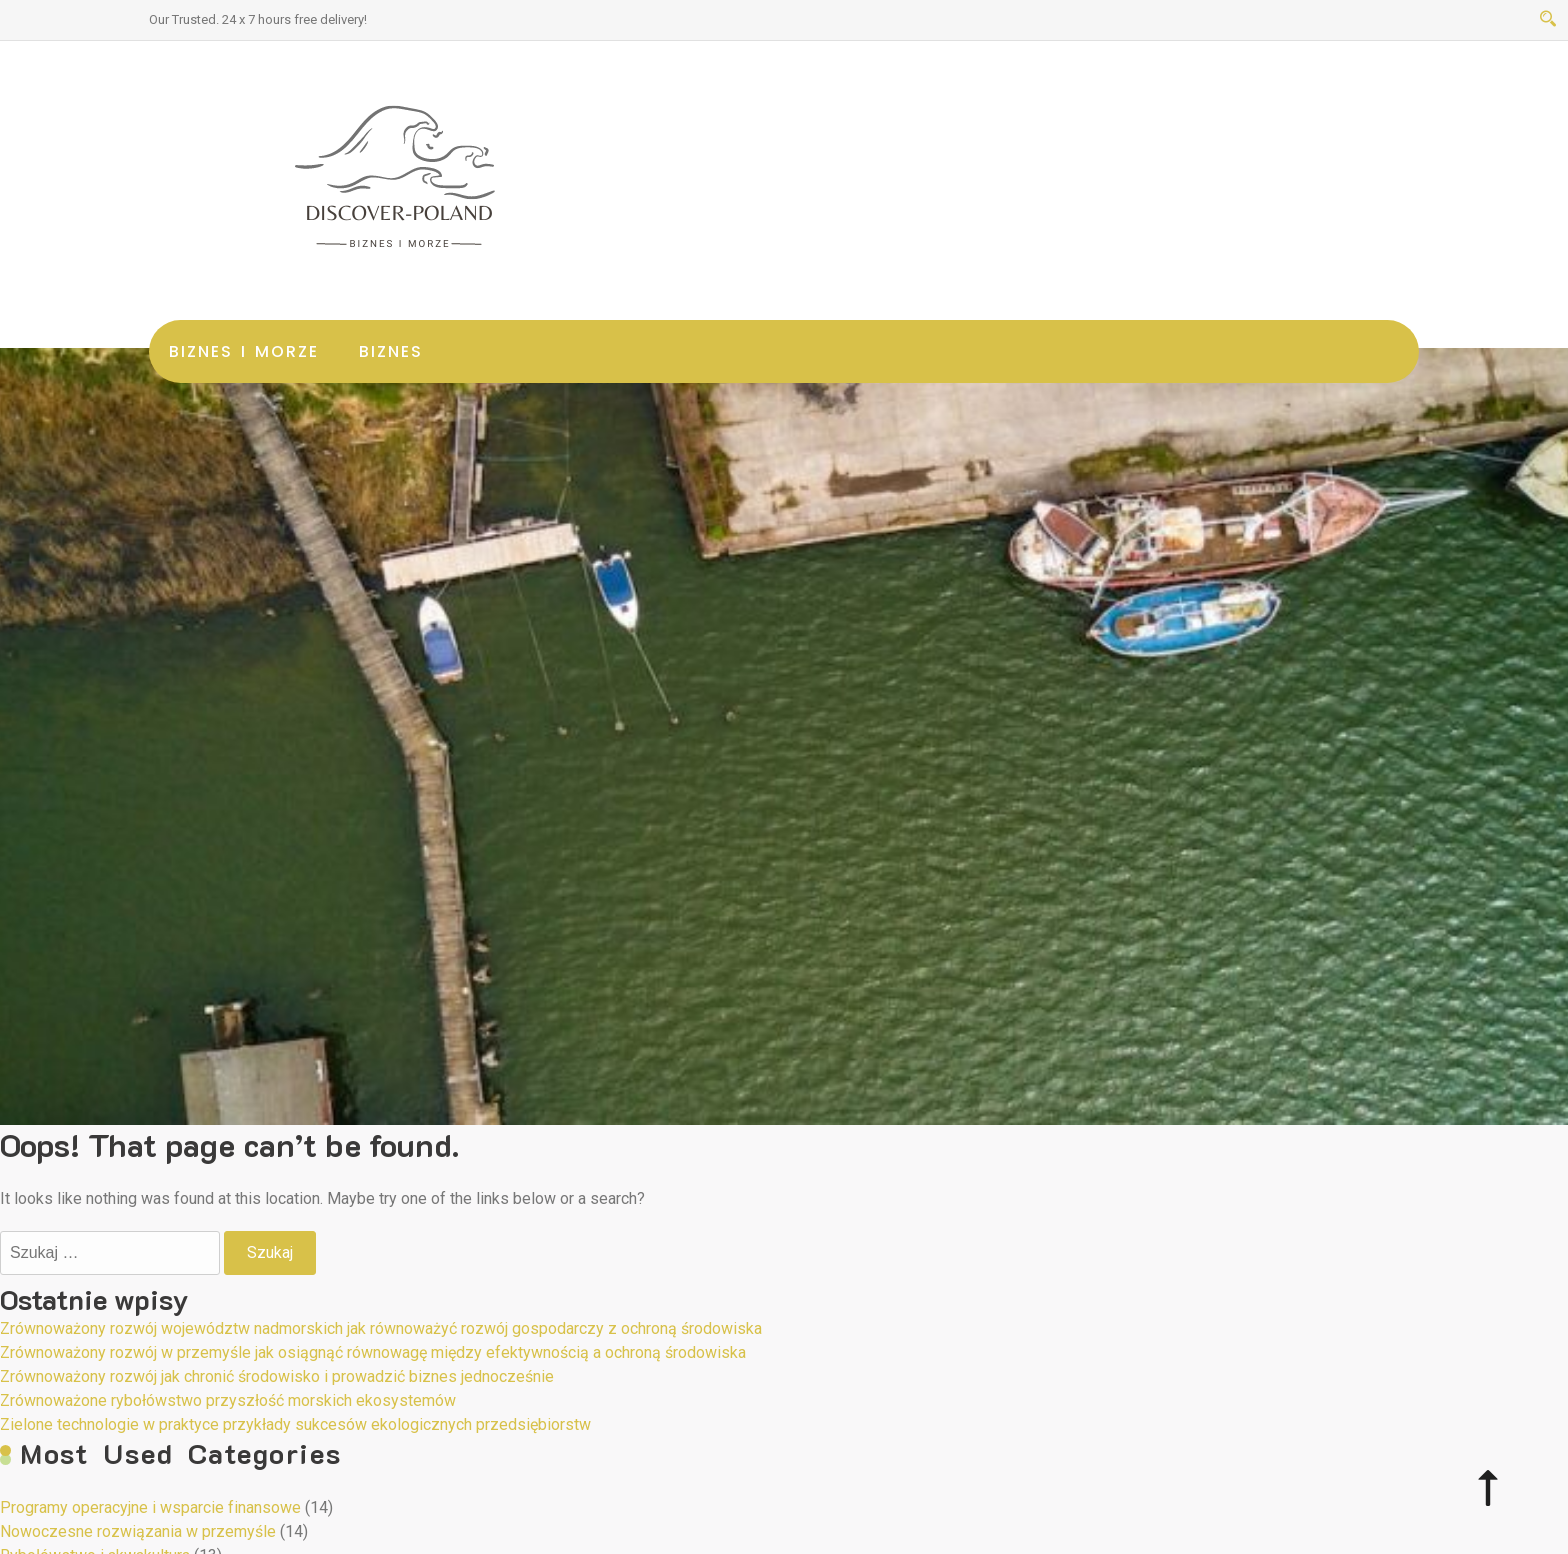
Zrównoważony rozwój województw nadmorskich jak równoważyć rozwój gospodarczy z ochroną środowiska (381, 1328)
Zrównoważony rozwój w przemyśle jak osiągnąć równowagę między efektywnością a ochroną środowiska (373, 1352)
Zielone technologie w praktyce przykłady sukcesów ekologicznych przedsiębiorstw (295, 1424)
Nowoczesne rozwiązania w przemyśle (138, 1531)
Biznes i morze (244, 351)
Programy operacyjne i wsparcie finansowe (150, 1507)
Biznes (391, 351)
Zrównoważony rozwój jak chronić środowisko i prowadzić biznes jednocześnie (277, 1376)
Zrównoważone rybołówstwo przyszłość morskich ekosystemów (228, 1400)
